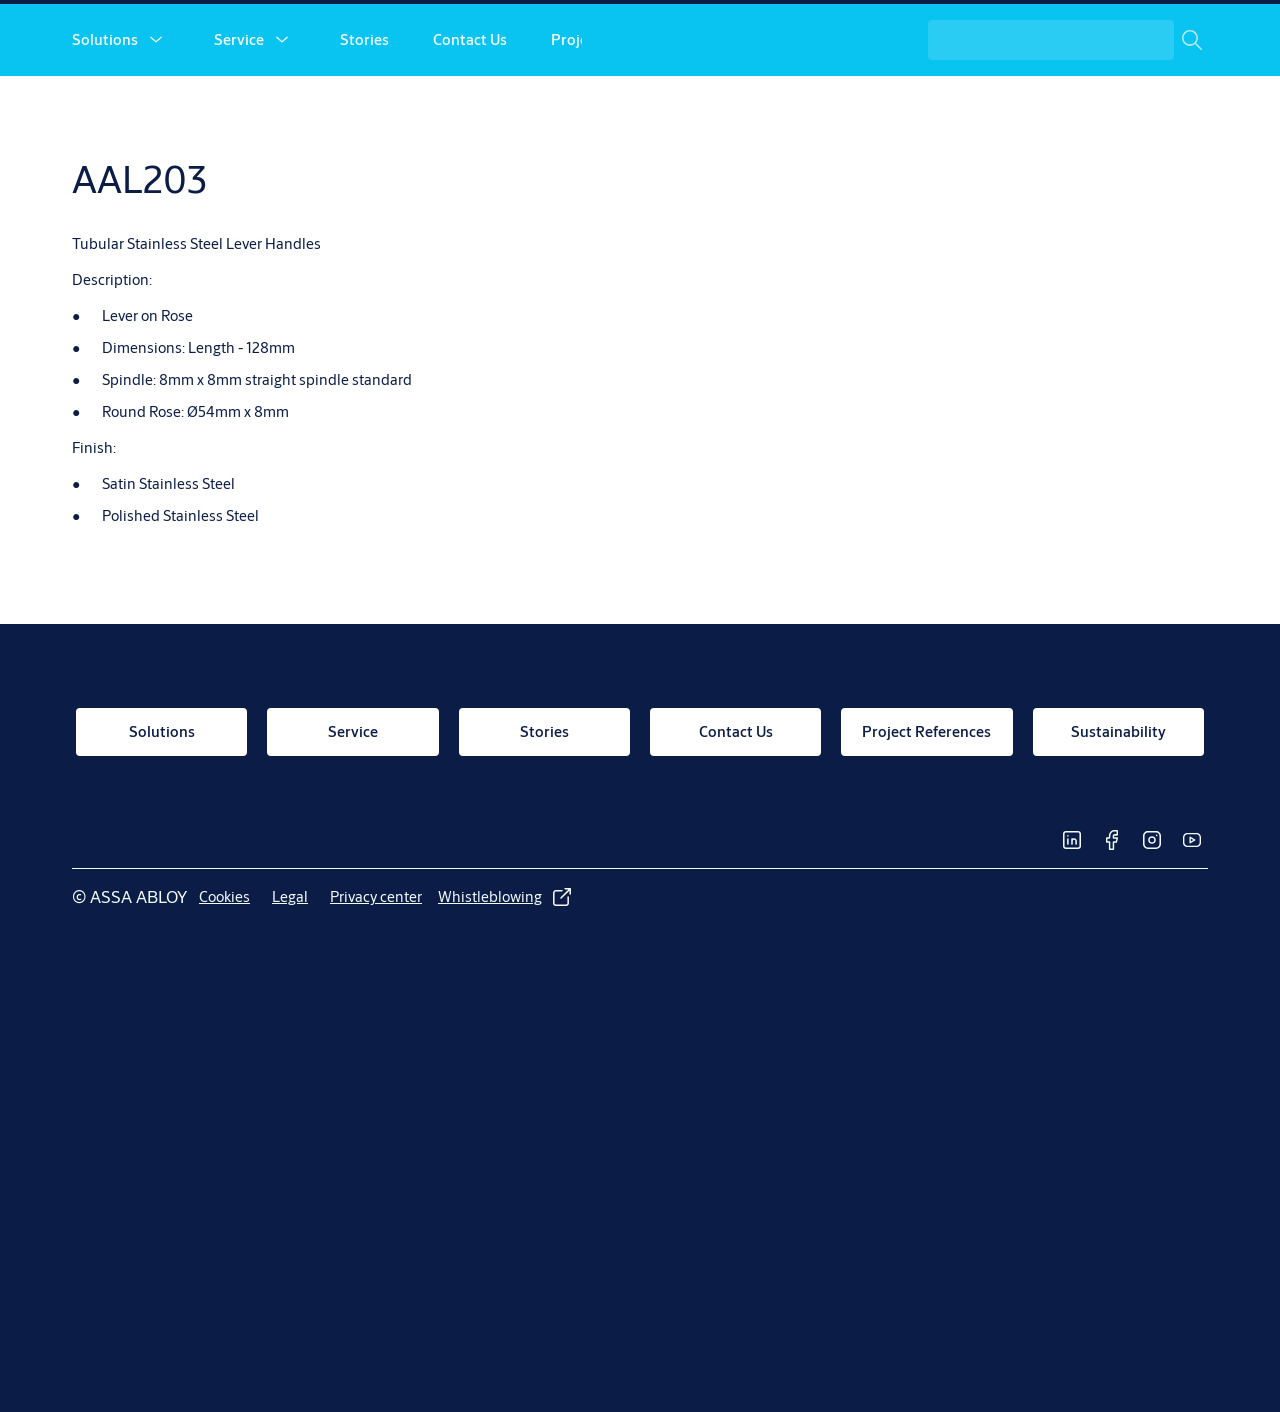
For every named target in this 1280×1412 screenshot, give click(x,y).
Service (239, 107)
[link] (897, 36)
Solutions (105, 107)
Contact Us (470, 107)
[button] (156, 108)
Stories (364, 107)
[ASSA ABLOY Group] (1124, 36)
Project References (615, 107)
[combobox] (1068, 108)
